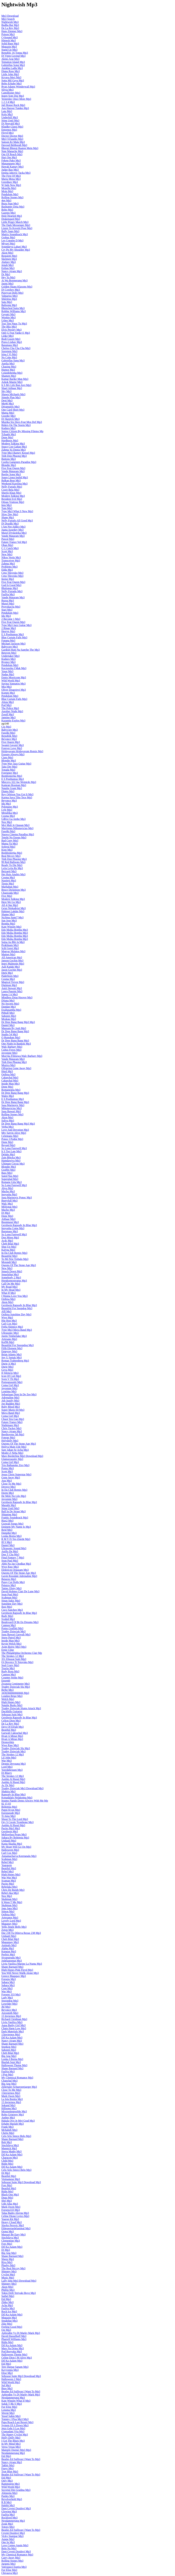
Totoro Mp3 (8, 2526)
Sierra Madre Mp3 (11, 2151)
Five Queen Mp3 (10, 742)
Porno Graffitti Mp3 (12, 1628)
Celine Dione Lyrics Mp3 (15, 2216)
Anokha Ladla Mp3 (12, 68)
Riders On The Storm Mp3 (16, 425)
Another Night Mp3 (12, 711)
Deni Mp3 (6, 400)
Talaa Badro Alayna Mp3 (15, 2213)
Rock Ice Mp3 (9, 2311)
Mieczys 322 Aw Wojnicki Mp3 (18, 782)
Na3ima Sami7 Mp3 (12, 917)
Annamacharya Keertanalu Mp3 (18, 1856)
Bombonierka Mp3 (11, 775)
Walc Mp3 (7, 1203)
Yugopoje (6, 1865)
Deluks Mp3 (8, 1154)
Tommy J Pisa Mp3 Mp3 (15, 2419)
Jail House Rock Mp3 (13, 105)
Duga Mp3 (7, 2197)
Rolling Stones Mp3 (12, 197)
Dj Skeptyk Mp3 (10, 418)
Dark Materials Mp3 (12, 2031)
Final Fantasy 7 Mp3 (12, 1557)
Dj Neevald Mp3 (10, 123)
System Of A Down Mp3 (15, 2425)
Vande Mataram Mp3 (13, 471)
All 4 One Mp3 (9, 905)
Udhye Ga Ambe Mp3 (13, 819)
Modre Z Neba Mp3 (12, 1452)
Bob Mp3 (6, 2142)
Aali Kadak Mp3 (10, 966)
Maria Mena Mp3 (11, 178)
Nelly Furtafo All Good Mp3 (17, 520)
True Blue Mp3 (9, 2471)
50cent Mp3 (8, 2413)
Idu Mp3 (6, 615)
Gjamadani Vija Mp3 (12, 2431)
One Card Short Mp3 (12, 409)
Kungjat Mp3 (8, 1951)
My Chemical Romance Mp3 (17, 2077)
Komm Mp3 (8, 692)
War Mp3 (6, 1760)
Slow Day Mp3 (9, 514)
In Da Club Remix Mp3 (14, 1252)
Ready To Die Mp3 (11, 865)
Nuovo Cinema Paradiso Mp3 (17, 834)
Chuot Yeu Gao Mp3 (12, 1419)
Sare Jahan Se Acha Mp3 (15, 1449)
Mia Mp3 (6, 686)
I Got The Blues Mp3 (13, 2440)
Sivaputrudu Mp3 (11, 1957)
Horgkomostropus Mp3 (14, 1280)
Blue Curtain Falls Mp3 (14, 637)
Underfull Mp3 (9, 117)
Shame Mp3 (8, 914)
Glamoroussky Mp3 (12, 1459)
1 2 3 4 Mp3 (8, 102)
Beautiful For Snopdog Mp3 (16, 1308)
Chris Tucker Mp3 (11, 1428)
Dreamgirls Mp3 (10, 406)
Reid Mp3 (6, 1529)
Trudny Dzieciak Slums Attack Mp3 (21, 1708)
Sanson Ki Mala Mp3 (13, 142)
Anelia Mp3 (8, 363)
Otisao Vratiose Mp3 (12, 502)
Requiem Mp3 (9, 255)
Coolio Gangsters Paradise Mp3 (18, 462)
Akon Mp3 (7, 252)
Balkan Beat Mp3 (11, 480)
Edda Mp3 (7, 569)
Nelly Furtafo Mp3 (11, 486)
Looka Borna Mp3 (11, 1536)
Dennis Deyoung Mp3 (13, 1763)
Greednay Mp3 (9, 182)
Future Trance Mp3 (12, 1422)
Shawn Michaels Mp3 (13, 394)
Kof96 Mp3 (7, 1342)
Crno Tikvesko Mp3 (12, 572)
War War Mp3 (9, 1877)
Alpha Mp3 (7, 1948)
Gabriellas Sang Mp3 (13, 360)
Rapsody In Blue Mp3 (13, 1794)
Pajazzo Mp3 (8, 1585)
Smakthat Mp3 (9, 2320)
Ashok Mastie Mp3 (12, 382)
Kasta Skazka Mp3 (11, 1843)
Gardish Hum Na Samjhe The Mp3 (20, 649)
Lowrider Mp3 (9, 2003)
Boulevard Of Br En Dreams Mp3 (19, 1622)
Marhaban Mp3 (9, 886)
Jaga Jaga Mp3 (9, 1908)
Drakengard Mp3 (10, 218)
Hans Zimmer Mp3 (11, 31)
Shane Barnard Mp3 (12, 1966)
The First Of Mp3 (11, 175)
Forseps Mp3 (8, 1979)
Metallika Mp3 (9, 812)
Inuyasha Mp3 (9, 1194)
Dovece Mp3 (8, 1486)
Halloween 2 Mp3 (11, 2379)
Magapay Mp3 (9, 1923)
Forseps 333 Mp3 (11, 1994)
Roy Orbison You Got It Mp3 (17, 794)
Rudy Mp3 (7, 1616)
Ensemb (5, 1680)
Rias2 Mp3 (7, 1520)
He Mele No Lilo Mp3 (13, 1496)
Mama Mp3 (7, 412)
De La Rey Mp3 (10, 28)
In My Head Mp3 (11, 1289)
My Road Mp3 (9, 1286)
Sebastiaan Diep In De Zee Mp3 (19, 1394)
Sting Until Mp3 (10, 120)
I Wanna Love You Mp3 (14, 1295)
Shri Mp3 (6, 2200)
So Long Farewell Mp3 (14, 1148)
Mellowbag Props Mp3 (14, 1834)
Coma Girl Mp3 (10, 1385)
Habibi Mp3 (8, 2505)
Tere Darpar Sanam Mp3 (14, 2366)
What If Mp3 (8, 1292)
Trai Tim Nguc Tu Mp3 (14, 323)
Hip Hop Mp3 (9, 1320)
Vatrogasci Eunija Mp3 (14, 2566)
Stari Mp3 (6, 609)
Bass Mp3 (6, 1172)
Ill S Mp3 (6, 1542)
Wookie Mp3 (8, 317)
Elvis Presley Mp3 (11, 329)
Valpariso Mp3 (9, 295)
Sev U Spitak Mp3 (11, 1357)
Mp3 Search (8, 18)
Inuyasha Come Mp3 (12, 1228)
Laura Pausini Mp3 (11, 991)
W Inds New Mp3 (11, 185)
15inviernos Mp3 (10, 2034)
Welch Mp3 (7, 1699)
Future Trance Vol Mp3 (14, 542)
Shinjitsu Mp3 (9, 298)
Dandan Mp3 (8, 1006)
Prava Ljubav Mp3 (11, 342)
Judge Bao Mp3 (10, 169)
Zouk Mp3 (7, 2523)
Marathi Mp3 (8, 1505)
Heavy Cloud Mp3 (11, 2222)
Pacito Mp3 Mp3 (10, 1828)
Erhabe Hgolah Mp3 (12, 2123)
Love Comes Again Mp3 (14, 2545)
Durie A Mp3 (8, 1363)
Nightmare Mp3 (10, 1425)
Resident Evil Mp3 (11, 498)
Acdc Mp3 (7, 1240)
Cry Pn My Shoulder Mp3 (15, 249)
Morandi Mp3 (9, 1262)
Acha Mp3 (7, 2305)
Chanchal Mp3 (9, 2080)
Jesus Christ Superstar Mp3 (16, 1474)
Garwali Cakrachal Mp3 (14, 1732)
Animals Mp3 (8, 1945)
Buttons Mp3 (8, 458)
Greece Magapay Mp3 (13, 1976)
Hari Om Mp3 (9, 157)
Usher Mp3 (7, 320)
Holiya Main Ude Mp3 (13, 1446)
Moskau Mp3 (8, 1019)
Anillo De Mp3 (9, 1551)
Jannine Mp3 (8, 717)
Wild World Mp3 (10, 680)
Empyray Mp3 (9, 1351)
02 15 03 (6, 1803)
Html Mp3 (7, 1071)
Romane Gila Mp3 (11, 1182)
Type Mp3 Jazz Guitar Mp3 (16, 625)
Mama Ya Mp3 (9, 843)
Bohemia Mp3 (9, 1806)
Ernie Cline (7, 1649)
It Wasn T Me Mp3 (11, 1902)
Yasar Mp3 (7, 671)
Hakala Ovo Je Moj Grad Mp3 (18, 2120)
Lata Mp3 (6, 111)
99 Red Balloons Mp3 (13, 862)
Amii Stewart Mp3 (11, 988)
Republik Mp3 (9, 735)
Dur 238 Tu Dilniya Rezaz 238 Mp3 (21, 1932)
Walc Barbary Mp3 (11, 1046)
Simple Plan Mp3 (11, 397)
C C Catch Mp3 (10, 548)
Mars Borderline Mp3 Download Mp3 (22, 1456)
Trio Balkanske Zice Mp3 (15, 1465)
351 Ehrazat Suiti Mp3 (13, 1659)
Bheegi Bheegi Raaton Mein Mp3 (19, 148)
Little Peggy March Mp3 (15, 222)
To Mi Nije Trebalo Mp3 (14, 1259)
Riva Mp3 (6, 2262)
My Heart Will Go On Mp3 (16, 1846)
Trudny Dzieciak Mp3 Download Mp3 (22, 1788)
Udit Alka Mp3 (9, 2203)
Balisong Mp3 (9, 305)
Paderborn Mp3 (9, 975)
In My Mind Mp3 (11, 2443)
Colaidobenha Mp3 (11, 372)
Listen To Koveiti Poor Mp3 (16, 228)
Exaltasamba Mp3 (11, 1009)
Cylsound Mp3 (9, 37)
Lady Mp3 (7, 1997)
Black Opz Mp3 (10, 2194)
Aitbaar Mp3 (8, 1219)
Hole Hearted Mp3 (11, 215)
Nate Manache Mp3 (12, 151)
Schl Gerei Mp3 (10, 948)
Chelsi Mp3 (7, 2133)
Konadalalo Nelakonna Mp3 (16, 1797)
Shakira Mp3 (8, 1791)
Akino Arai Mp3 (10, 58)
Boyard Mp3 (8, 1145)
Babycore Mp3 (9, 646)
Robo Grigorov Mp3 (12, 2114)
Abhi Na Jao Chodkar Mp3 (16, 1563)
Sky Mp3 (6, 391)
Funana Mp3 (8, 640)
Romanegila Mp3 (11, 1089)
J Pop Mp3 (7, 2074)
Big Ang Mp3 (8, 2056)
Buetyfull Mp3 (9, 1200)
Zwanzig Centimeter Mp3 (15, 1683)
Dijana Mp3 (8, 1000)
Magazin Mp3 (9, 46)
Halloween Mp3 (10, 1849)
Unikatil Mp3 (8, 1840)
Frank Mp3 (7, 2126)
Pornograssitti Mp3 (11, 1382)
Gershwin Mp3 (9, 1831)
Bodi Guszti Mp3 (10, 338)
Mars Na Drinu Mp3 (12, 2348)
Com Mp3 (6, 1988)
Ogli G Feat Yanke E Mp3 (15, 332)
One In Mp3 (8, 2542)
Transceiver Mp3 (10, 560)
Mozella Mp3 (8, 188)
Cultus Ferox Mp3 (11, 1049)
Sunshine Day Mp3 (12, 1603)
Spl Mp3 (6, 2385)
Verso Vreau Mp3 (11, 2446)
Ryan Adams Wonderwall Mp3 (18, 86)
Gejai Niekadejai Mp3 (13, 908)
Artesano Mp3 (9, 1339)
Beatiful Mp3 (8, 1729)
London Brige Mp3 (12, 1696)
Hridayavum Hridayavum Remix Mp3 (22, 751)
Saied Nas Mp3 (9, 1175)
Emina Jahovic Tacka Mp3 (16, 172)
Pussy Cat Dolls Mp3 (13, 1582)
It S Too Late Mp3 (11, 1151)
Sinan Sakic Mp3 (10, 1600)
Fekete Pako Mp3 (11, 160)
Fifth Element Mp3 (11, 1348)
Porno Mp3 (7, 1468)
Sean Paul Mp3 (9, 1560)
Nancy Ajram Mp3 (11, 271)
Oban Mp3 (7, 545)
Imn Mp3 (6, 505)
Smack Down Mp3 (11, 1271)
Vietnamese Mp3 (10, 2179)
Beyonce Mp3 (9, 739)
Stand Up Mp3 (9, 49)
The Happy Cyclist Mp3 (14, 2434)
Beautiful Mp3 (9, 1255)
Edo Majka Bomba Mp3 (14, 929)
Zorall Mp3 (7, 714)
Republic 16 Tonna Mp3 (14, 52)
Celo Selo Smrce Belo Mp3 (16, 2169)
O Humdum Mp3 (10, 1037)
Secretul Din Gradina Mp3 (15, 2489)
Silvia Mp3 (7, 89)
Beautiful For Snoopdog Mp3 (17, 1345)
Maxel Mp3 (7, 603)
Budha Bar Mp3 (10, 25)
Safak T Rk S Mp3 (11, 2403)
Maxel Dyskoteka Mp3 (14, 532)
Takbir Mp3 (7, 2465)
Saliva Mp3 (7, 1120)
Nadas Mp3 (7, 674)
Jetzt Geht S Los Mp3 (13, 2428)
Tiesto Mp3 (7, 883)
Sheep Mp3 (7, 2259)
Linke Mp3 (7, 335)
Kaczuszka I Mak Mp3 (13, 668)
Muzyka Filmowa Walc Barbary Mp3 (21, 1055)
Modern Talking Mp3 (13, 443)
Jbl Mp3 (5, 2006)
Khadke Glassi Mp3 (12, 126)
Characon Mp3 (9, 2157)
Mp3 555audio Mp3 (12, 138)
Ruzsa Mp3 (7, 600)
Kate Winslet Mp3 (11, 926)
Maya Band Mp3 (10, 1412)
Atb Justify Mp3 (10, 1400)
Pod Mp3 (6, 705)
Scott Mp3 (7, 551)
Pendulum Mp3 (9, 194)
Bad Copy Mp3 (9, 840)
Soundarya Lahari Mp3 (14, 246)
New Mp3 (6, 554)
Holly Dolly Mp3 (10, 2437)
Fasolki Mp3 (8, 732)
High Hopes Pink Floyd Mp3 (17, 1969)
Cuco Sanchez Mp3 (12, 1609)
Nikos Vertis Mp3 (11, 557)
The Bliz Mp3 (9, 326)
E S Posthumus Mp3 (12, 634)
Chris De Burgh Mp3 (12, 1889)
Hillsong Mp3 (9, 2108)
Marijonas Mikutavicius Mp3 (17, 828)
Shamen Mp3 (8, 375)
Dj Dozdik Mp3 (10, 523)
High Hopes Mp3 (10, 1702)
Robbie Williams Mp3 (13, 311)
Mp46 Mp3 (7, 403)
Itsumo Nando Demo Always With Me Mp (24, 1800)
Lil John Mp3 (8, 1757)
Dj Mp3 (5, 1212)
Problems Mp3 (9, 566)
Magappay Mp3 (10, 1942)
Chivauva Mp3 (9, 2573)
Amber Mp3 (8, 2117)
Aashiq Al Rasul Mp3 (13, 1779)
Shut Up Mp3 (8, 1246)
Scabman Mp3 (9, 1597)
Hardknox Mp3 (9, 440)
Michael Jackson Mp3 (13, 643)
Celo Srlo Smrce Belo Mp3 (16, 2136)
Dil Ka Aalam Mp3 (11, 2037)
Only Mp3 (7, 2480)
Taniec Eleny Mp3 (11, 1588)
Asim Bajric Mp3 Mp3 (13, 1646)
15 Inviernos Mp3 (11, 2016)
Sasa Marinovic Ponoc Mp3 (16, 1197)
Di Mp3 (5, 2173)
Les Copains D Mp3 (12, 240)
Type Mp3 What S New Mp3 (17, 511)
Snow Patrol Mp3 (11, 1637)
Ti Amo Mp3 (8, 1816)
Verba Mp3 (7, 1126)
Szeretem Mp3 (9, 351)
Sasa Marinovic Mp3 (12, 1105)
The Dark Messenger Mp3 (15, 225)
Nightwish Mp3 (10, 22)
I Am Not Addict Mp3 (13, 526)
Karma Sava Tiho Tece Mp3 (16, 797)
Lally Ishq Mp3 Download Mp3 (18, 2280)
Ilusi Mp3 (6, 1606)
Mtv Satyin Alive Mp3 (13, 1132)
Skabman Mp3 (9, 1899)
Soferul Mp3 (8, 846)
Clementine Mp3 (10, 2240)
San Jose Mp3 (9, 920)
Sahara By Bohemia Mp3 (15, 1837)
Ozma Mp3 (7, 2231)
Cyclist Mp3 (8, 2274)
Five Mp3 (6, 895)
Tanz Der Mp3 (9, 766)
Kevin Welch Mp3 (11, 1643)
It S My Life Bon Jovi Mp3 (16, 385)
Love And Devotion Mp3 (15, 1129)
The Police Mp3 (10, 708)
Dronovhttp (7, 1742)
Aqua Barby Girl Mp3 (13, 2025)
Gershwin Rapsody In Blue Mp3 (19, 1225)
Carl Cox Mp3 (9, 1323)
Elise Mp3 (7, 2373)
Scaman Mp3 (8, 1880)
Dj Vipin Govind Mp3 (13, 55)
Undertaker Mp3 (10, 655)
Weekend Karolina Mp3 (14, 483)
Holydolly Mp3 (9, 1440)
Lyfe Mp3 (6, 809)
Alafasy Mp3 (8, 262)
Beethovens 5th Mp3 (12, 1434)
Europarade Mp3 (10, 1812)
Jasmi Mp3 (7, 283)
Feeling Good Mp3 (11, 2326)
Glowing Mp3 (9, 2511)
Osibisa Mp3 (8, 1074)
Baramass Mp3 (9, 345)
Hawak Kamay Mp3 (12, 166)
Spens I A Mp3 (9, 994)
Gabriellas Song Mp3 (13, 65)
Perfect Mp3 (8, 1954)
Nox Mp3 (6, 822)
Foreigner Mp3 (9, 772)
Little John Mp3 (10, 74)
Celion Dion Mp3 (11, 1720)
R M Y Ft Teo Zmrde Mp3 (15, 1539)
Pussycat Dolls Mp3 (12, 292)
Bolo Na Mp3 (8, 2548)
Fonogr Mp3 (8, 1437)
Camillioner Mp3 (10, 92)
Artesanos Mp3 (9, 1917)
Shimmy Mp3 (8, 2271)
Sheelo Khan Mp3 (11, 492)
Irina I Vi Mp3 (9, 354)
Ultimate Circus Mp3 (13, 1163)
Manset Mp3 (8, 954)
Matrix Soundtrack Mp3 (14, 234)
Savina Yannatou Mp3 (13, 683)
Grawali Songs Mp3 (12, 1523)
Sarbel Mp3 (7, 2296)
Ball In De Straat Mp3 (13, 1511)
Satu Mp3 (6, 302)
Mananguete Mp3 (11, 163)
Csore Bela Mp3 (10, 489)
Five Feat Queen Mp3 (13, 468)
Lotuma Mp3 (8, 2409)
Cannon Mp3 (8, 1625)
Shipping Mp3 (9, 1514)
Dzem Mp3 (7, 1492)
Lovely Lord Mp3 (11, 1920)
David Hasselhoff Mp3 (13, 2336)
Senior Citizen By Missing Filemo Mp (22, 431)
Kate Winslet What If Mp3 (15, 2400)
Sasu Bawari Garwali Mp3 (15, 1634)
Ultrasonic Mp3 (10, 1332)
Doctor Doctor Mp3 (12, 135)
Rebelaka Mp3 (9, 1886)
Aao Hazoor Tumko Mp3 (15, 108)
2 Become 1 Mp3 (10, 619)
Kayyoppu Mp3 (10, 2369)
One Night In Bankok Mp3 (16, 1043)
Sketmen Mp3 (9, 258)
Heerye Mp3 (8, 631)
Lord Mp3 (6, 1766)
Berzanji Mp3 (8, 871)
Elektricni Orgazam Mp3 (15, 1569)
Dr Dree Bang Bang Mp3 (15, 1031)
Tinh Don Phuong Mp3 (14, 455)
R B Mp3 (6, 2502)
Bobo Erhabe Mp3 (11, 83)
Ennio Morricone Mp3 (13, 677)
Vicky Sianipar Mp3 (12, 2536)
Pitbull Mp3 (8, 1012)
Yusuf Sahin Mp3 (11, 2416)
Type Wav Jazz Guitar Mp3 (16, 763)
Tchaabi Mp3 (8, 434)
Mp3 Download (10, 15)
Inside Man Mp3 (10, 1083)
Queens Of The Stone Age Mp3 (18, 1265)
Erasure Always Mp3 (12, 754)
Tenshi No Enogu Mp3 (13, 837)
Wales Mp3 (7, 1095)
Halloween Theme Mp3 (14, 2065)
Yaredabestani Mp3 (12, 1769)
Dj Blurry (6, 1772)
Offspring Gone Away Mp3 (16, 1068)
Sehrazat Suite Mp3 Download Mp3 (21, 2182)
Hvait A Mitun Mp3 (12, 1739)
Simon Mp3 (7, 1911)
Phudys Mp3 (8, 2265)
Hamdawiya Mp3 (11, 1160)
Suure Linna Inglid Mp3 (14, 477)
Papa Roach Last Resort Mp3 (17, 2422)
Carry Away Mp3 (10, 2557)
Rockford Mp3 (9, 2517)
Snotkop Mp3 (8, 2046)
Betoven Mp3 (8, 652)
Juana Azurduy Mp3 (12, 529)
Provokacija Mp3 (10, 606)
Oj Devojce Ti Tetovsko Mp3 (17, 1662)
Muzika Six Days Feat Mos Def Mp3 (21, 422)
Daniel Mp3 (8, 1025)
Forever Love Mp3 (11, 748)
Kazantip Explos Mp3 (13, 720)
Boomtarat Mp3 (10, 1222)
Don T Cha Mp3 (10, 1554)
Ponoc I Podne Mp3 (12, 1139)
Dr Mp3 (5, 274)
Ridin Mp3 (7, 2163)
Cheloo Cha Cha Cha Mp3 (15, 348)
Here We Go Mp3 (11, 902)
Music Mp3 (7, 2277)
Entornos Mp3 (9, 129)
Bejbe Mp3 (7, 1689)
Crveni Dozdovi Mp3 (13, 2533)
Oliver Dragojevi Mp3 (13, 689)
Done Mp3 (7, 1086)
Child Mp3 (7, 2160)
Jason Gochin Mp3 (11, 969)
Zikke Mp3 (7, 2302)
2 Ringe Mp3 (8, 628)
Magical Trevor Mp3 (12, 982)
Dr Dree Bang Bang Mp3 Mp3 (18, 1022)
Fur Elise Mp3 (9, 2406)
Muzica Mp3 (8, 1065)
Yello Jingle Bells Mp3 (13, 1926)
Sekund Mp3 (8, 2105)
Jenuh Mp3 (7, 265)
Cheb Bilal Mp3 (10, 1243)
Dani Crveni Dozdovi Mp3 (16, 2508)
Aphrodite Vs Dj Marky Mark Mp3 (20, 2333)
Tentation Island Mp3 (13, 62)
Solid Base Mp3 (10, 43)
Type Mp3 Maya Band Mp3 (16, 1329)
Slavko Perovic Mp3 (12, 2225)
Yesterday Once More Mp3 (16, 98)
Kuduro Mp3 (8, 428)
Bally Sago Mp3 (10, 231)
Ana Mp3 (6, 1480)
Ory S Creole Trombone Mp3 (17, 1822)
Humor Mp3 (8, 369)
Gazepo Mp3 (8, 212)
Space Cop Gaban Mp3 (14, 446)
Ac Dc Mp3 (7, 1785)
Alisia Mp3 (7, 702)
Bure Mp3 (6, 2388)
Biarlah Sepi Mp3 (11, 2062)
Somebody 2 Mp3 (11, 1277)
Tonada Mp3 (8, 769)
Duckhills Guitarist (11, 1711)
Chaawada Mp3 (10, 892)
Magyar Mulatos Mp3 (13, 951)
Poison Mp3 (8, 34)
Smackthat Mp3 (10, 1274)
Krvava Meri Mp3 (11, 77)
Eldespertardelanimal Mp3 (15, 2228)
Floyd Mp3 (7, 132)
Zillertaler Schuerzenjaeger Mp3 (19, 2086)
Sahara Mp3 (8, 1982)
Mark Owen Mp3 (10, 2096)
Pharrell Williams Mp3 (13, 2339)
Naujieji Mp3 (8, 880)
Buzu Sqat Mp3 (9, 203)
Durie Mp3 (7, 1366)
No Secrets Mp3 (10, 1003)
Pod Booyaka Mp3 (11, 2351)
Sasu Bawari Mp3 (11, 1111)
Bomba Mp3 (8, 923)
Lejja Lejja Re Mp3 (12, 868)
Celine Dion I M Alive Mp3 (16, 2357)
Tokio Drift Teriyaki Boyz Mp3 (18, 2293)
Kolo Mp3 (7, 114)
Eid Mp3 (6, 2299)
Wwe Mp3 (7, 1317)
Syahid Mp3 (8, 1619)
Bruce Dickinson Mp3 (13, 889)
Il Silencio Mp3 (9, 1372)
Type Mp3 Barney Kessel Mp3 (18, 452)
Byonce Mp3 (8, 662)
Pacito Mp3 (7, 1883)
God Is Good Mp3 (11, 585)
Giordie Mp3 (8, 415)
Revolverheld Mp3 (11, 2499)
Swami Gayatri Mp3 (12, 745)
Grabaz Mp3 (8, 237)
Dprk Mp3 (7, 972)
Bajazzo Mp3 (8, 1579)
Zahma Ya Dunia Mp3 (13, 449)
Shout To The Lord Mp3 (14, 1819)
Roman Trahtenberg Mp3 (15, 1360)
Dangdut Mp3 (9, 1532)
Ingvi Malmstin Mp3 (12, 963)
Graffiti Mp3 (8, 1169)
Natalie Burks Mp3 (11, 1705)
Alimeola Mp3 (9, 2493)
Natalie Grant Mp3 (11, 788)
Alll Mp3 (6, 1311)
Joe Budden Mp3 (10, 1403)
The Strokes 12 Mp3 (12, 1656)
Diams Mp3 (7, 791)
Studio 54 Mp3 (9, 1034)
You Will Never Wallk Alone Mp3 (20, 1972)
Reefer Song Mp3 (11, 474)
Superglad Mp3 (9, 1179)
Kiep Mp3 (6, 849)
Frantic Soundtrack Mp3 (14, 1517)
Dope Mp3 (7, 437)
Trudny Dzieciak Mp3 (13, 1631)
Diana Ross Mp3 (10, 71)
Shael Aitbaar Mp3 (11, 388)
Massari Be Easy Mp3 (13, 2234)
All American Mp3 (11, 957)
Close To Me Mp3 (11, 1483)
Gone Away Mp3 (10, 1477)
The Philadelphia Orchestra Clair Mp (21, 1652)
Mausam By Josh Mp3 (13, 1028)
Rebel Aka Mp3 (10, 1892)
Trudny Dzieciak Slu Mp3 (15, 1686)
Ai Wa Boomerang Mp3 (14, 280)
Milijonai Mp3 (9, 1206)
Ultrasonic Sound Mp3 (13, 1548)
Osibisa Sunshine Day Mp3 (16, 1314)
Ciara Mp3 (7, 757)
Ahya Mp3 (7, 1188)
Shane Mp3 (7, 517)
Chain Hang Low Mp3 (13, 2028)
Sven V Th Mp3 (10, 1379)
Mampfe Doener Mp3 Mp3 (16, 2449)
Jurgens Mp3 (8, 2563)
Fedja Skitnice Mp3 (12, 1326)
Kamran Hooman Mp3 (13, 785)
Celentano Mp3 (9, 1135)
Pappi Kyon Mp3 (10, 1809)
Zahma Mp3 (8, 563)
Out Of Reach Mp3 (11, 154)
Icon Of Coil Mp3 (11, 1376)
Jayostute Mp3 (9, 1052)
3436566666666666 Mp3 (15, 1692)
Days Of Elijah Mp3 (12, 1726)
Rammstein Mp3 (10, 2483)
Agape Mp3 (7, 2539)
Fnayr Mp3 (7, 2468)
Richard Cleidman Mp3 (14, 2019)
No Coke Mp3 (9, 357)
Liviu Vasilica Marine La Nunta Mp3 (21, 1963)
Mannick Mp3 (9, 2148)
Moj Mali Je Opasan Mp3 (15, 825)
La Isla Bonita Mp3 (12, 2099)
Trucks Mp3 (8, 1668)
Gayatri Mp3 (8, 314)
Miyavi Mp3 (8, 243)
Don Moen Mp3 (10, 1237)
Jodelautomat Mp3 (11, 1960)
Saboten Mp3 (8, 1015)
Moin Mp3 (7, 191)
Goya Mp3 (7, 1369)
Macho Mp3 (8, 1191)
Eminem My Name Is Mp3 (16, 1526)
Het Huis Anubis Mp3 (13, 874)
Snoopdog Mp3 (9, 2000)
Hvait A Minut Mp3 (12, 1736)
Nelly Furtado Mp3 (12, 591)
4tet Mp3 (6, 200)
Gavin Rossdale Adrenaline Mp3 (19, 1576)
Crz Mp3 (6, 726)
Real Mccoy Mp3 (11, 855)
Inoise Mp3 (7, 578)
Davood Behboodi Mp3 (14, 145)
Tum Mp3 (6, 508)
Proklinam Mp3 (10, 945)
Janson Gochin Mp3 (12, 960)
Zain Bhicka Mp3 (11, 1157)
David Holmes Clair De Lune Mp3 (20, 1591)
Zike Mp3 (6, 2323)
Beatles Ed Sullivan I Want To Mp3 (20, 2391)
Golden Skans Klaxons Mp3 (16, 286)
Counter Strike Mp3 (12, 1677)
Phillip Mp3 (8, 2289)
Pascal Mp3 (7, 538)
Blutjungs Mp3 (9, 588)
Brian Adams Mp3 (11, 1354)
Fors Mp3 (6, 2185)
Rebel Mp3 (7, 1862)
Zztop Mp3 (7, 1929)
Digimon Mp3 (9, 985)
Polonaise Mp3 (9, 806)
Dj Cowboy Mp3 (10, 289)
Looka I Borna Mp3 (12, 2059)
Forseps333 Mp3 (10, 2209)
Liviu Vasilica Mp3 (11, 2022)
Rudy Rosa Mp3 (10, 1671)
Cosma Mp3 (8, 815)
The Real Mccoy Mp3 (13, 2268)
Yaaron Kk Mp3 (10, 2219)
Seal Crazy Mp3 (10, 1665)
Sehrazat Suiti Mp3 (12, 1714)
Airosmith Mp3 (9, 2012)
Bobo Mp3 (7, 209)
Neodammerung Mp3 (13, 2397)
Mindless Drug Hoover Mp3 (16, 997)
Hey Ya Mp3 (8, 277)
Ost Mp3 (6, 2329)
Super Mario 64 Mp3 (12, 1409)
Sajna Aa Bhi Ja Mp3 (13, 942)
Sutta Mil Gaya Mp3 (12, 80)
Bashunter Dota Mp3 (12, 206)
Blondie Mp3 (8, 465)
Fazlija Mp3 (8, 594)
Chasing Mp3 (8, 366)
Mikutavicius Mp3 (11, 1108)
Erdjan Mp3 (8, 268)
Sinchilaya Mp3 (10, 2145)
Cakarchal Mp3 (9, 1077)
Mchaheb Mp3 (9, 2129)
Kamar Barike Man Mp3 (14, 378)
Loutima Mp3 (8, 1391)
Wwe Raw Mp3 (10, 1566)
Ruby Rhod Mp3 (10, 1406)
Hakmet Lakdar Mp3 (12, 911)
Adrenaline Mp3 (10, 1397)
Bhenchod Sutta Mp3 (13, 308)
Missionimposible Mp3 (14, 2111)
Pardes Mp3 (8, 2496)
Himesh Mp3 (8, 40)
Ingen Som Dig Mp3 (12, 95)
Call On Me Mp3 (10, 1283)
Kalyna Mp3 (8, 1249)
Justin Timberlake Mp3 (14, 1336)
